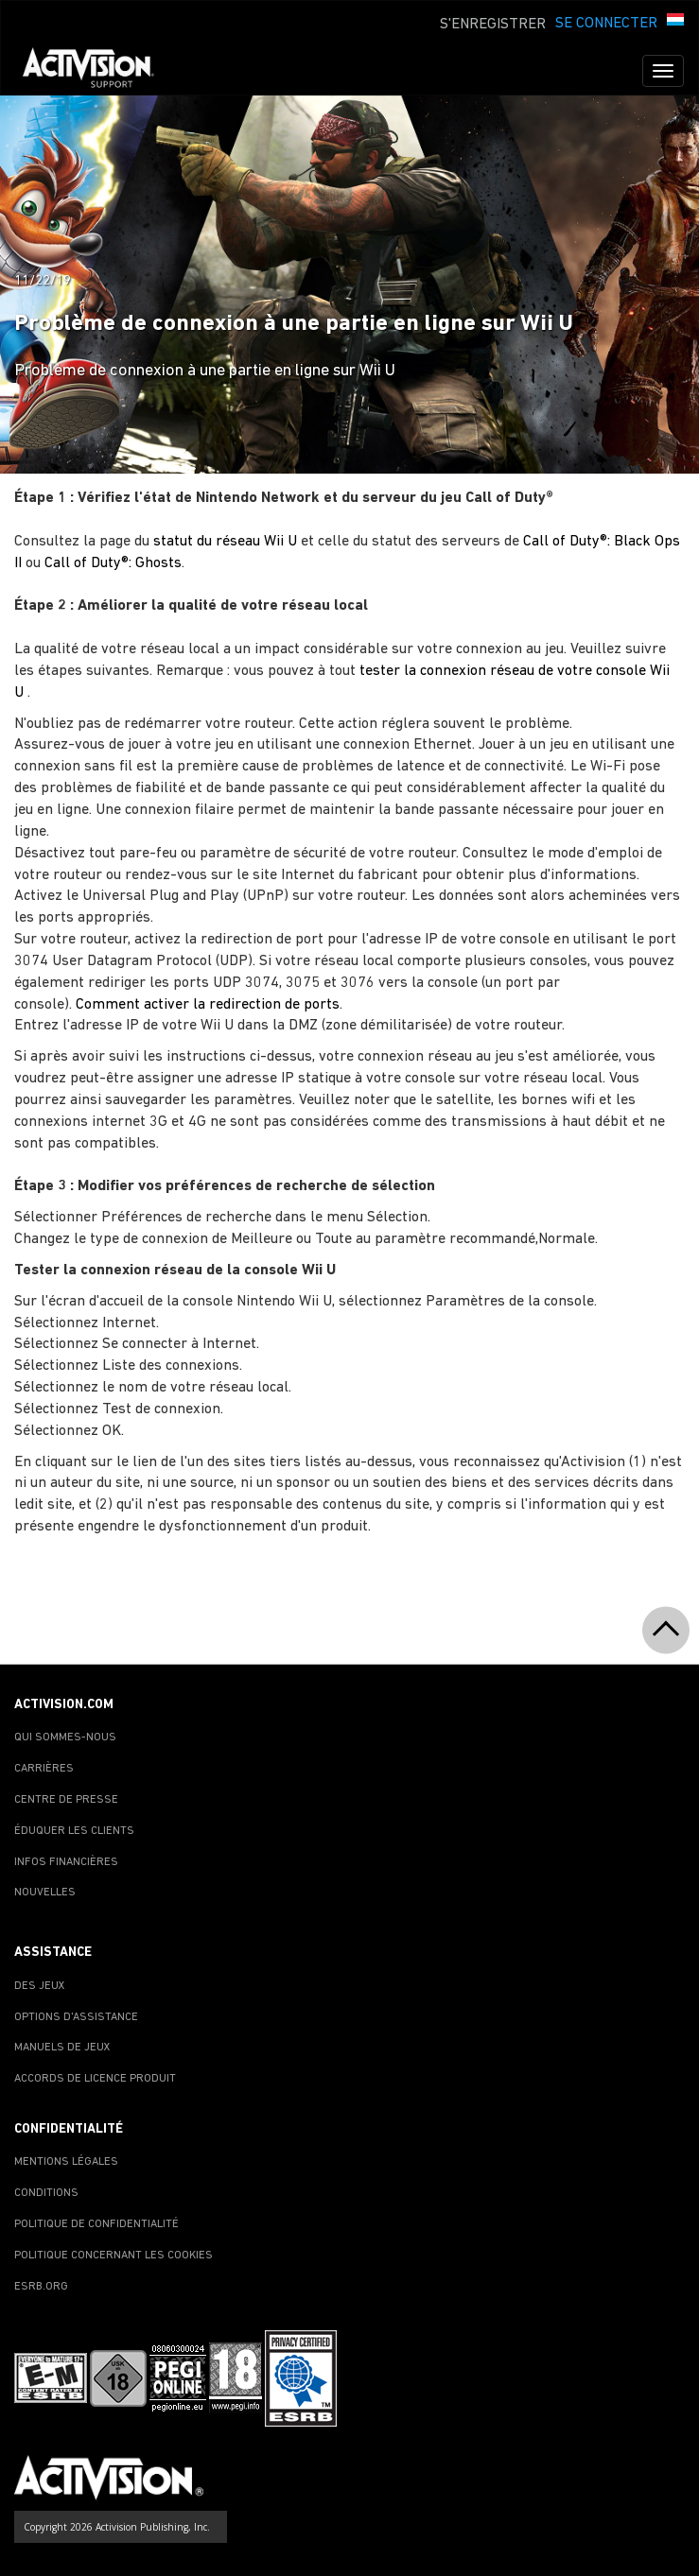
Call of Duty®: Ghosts (113, 563)
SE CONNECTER (606, 23)
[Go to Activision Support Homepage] (98, 71)
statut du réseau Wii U (225, 541)
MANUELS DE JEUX (62, 2047)
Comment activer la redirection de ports (208, 1004)
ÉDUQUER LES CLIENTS (74, 1831)
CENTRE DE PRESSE (66, 1800)
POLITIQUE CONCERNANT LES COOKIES (113, 2255)
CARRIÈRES (44, 1768)
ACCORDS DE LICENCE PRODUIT (95, 2078)
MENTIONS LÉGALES (66, 2162)
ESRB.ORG (41, 2286)
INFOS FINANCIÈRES (66, 1862)
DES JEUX (39, 1986)
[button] (675, 21)
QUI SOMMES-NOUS (65, 1737)
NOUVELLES (45, 1892)
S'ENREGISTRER (493, 24)
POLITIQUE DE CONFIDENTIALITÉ (96, 2224)
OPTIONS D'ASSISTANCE (76, 2017)
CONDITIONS (46, 2193)
